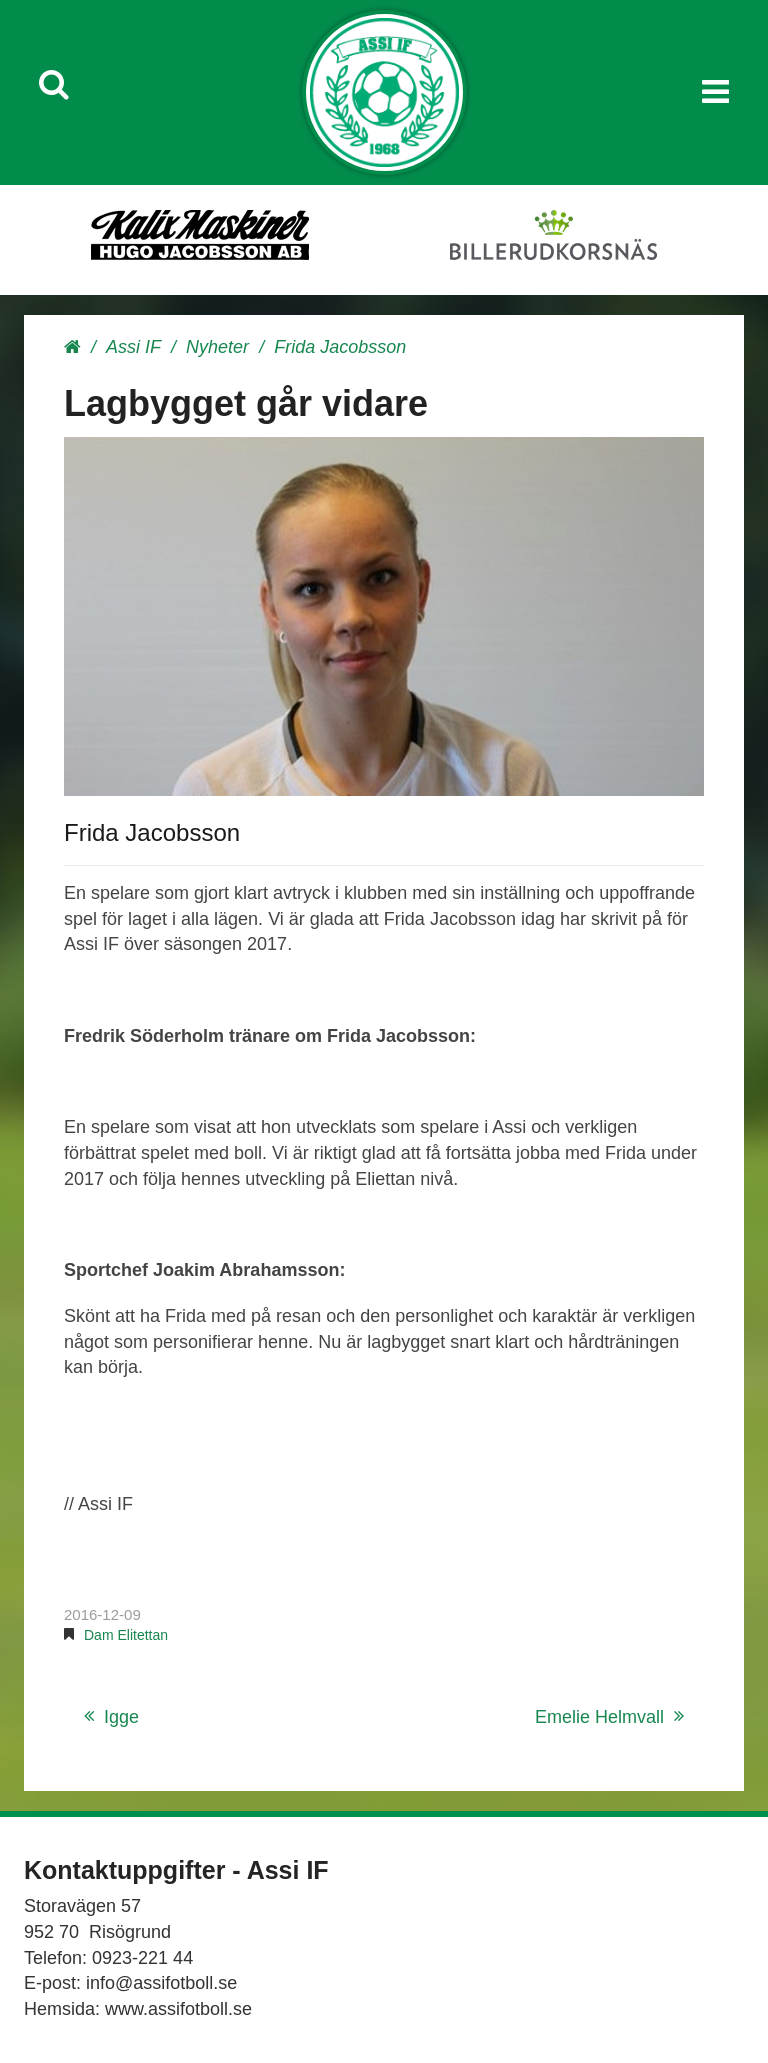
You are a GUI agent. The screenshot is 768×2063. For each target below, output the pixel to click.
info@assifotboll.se (161, 1983)
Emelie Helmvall (599, 1717)
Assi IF (133, 347)
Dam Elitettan (126, 1635)
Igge (121, 1717)
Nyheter (217, 347)
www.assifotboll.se (178, 2009)
